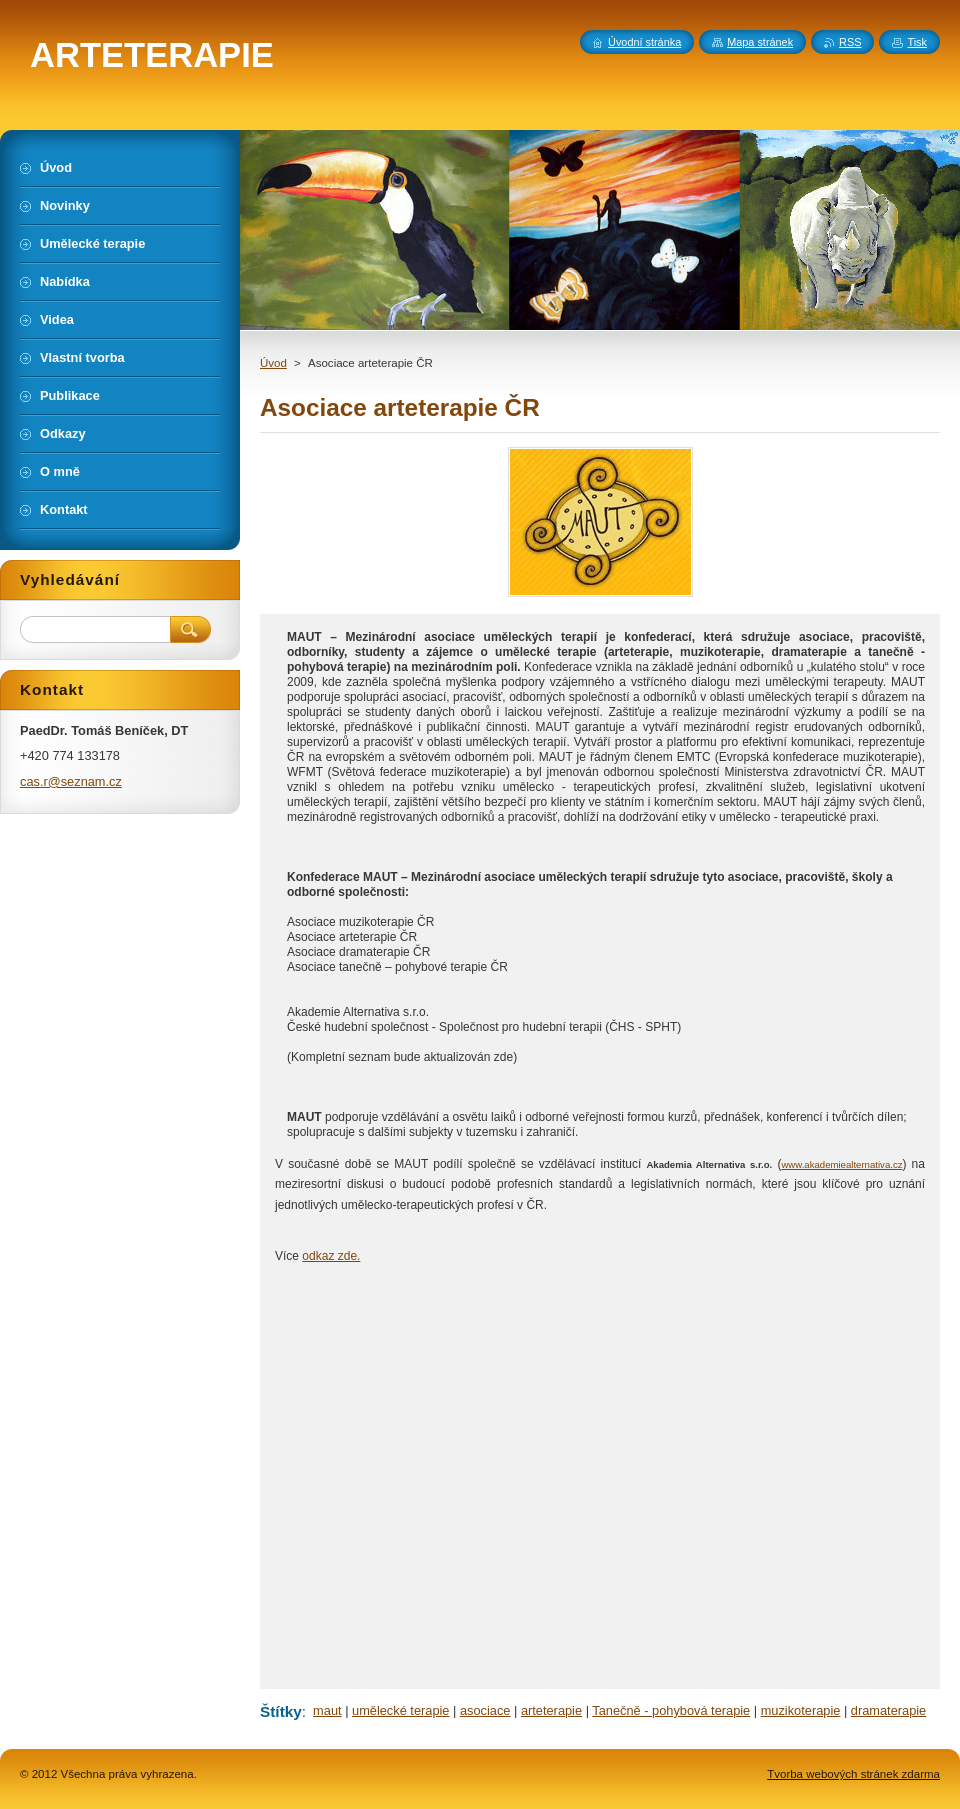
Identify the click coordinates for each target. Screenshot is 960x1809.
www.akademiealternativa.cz (841, 1164)
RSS (850, 42)
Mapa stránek (760, 42)
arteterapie (551, 1710)
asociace (485, 1710)
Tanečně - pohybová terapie (671, 1710)
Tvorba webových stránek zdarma (853, 1774)
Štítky (281, 1711)
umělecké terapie (400, 1710)
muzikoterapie (801, 1710)
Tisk (917, 42)
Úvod (273, 363)
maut (327, 1710)
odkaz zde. (331, 1256)
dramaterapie (888, 1710)
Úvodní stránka (644, 42)
